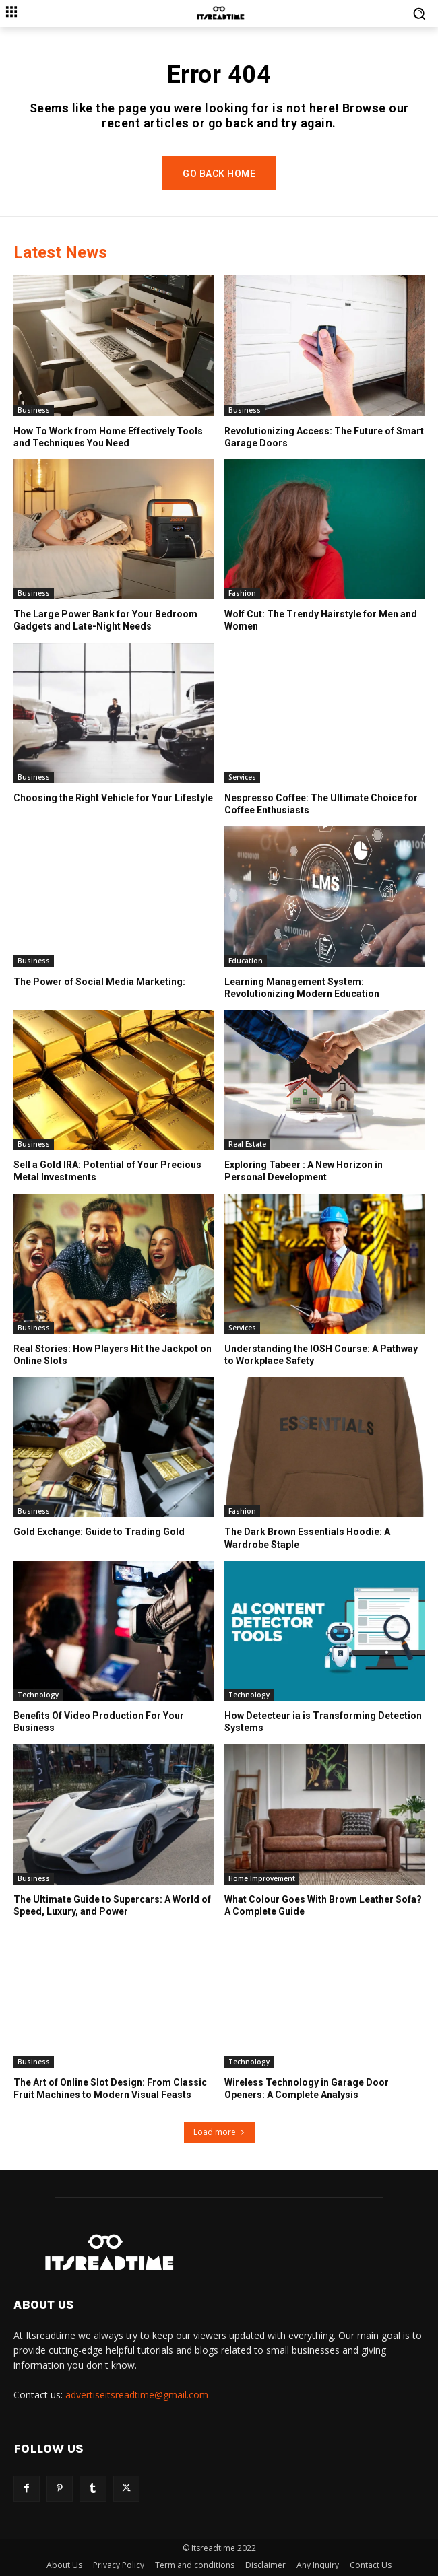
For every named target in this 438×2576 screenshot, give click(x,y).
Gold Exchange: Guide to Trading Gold (99, 1531)
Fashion (242, 593)
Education (245, 960)
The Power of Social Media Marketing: (99, 981)
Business (34, 410)
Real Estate (247, 1144)
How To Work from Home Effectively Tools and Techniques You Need (108, 437)
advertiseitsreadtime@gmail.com (136, 2394)
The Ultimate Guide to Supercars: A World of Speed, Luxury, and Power (112, 1905)
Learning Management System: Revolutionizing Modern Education (301, 987)
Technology (38, 1694)
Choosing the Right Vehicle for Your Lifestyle (113, 797)
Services (242, 777)
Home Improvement (261, 1878)
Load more (219, 2132)
